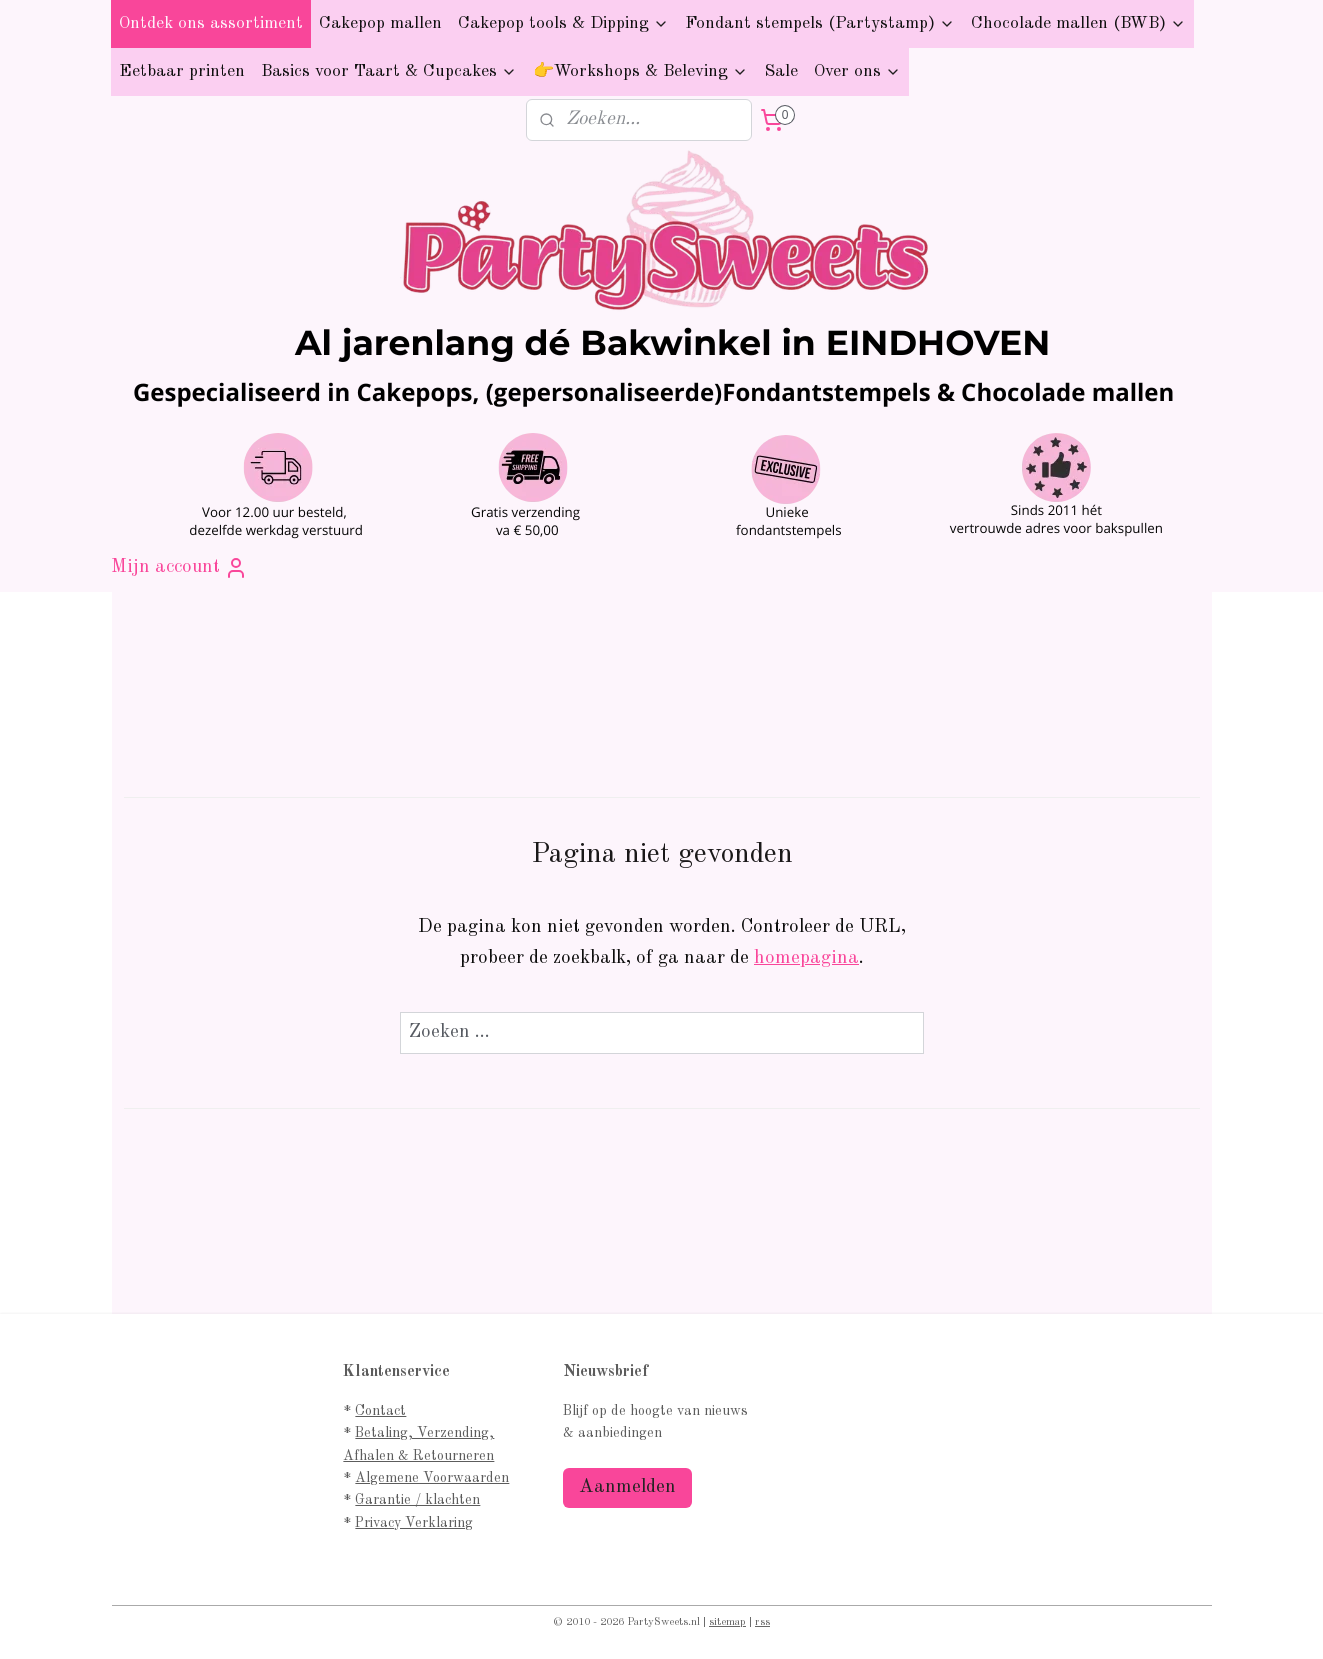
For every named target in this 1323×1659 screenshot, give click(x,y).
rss (762, 1622)
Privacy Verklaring (414, 1523)
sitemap (727, 1622)
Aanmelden (627, 1487)
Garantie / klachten (417, 1500)
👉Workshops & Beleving (640, 71)
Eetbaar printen (182, 71)
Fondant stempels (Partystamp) (820, 23)
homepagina (806, 958)
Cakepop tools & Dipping (563, 23)
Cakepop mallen (380, 23)
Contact (380, 1411)
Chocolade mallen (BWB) (1078, 23)
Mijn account (179, 568)
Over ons (857, 71)
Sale (781, 71)
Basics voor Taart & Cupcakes (389, 71)
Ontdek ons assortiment (211, 23)
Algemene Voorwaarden (432, 1478)
